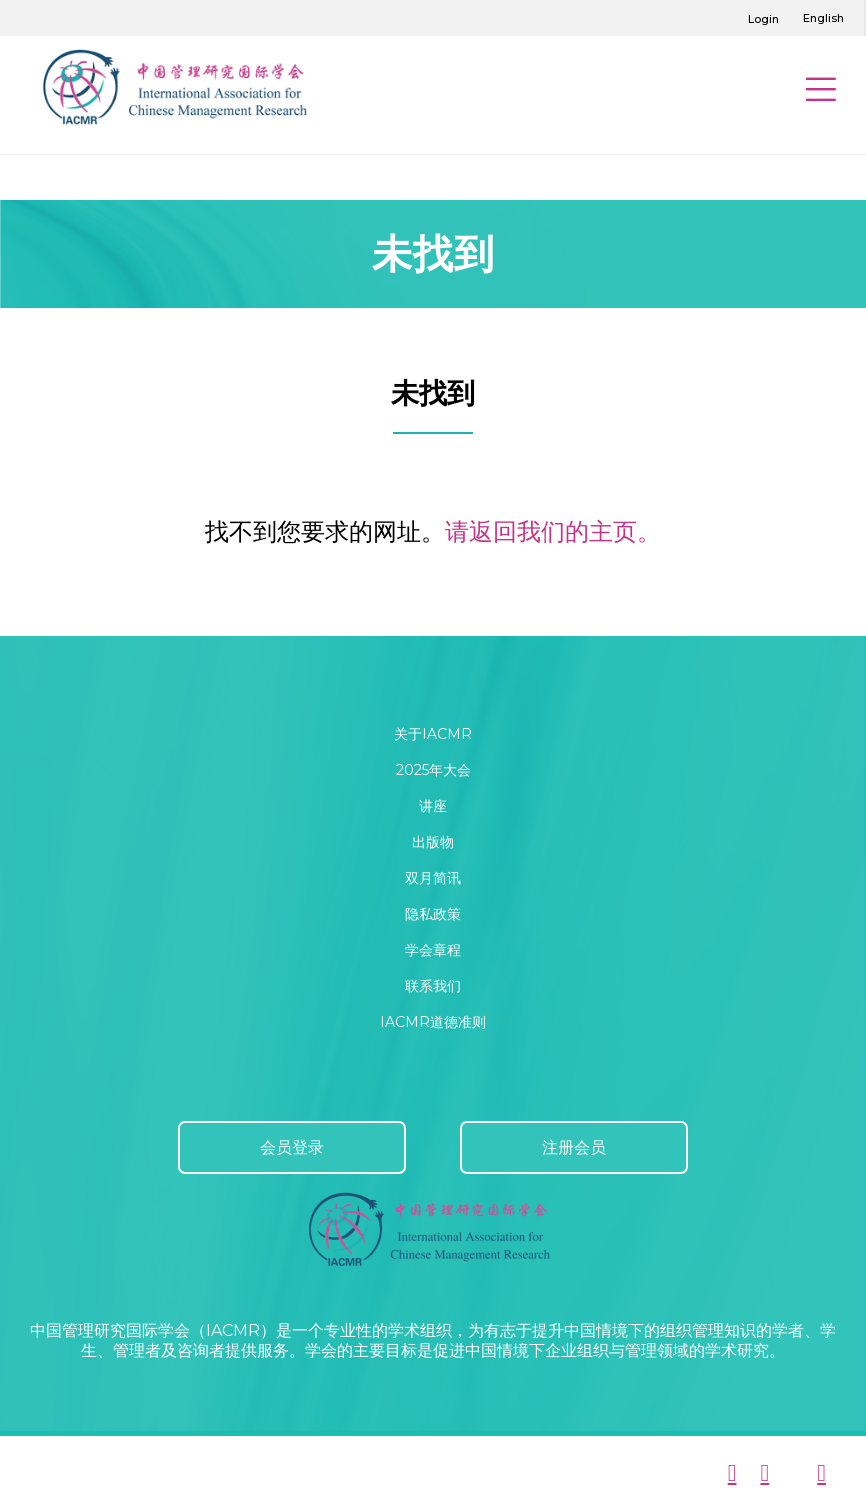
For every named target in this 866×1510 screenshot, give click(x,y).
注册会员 (574, 1147)
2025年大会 (433, 770)
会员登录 (292, 1147)
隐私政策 (433, 914)
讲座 (433, 806)
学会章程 (433, 950)
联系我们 (433, 986)
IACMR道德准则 (433, 1022)
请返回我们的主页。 (553, 531)
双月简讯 (433, 878)
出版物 (433, 842)
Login (763, 19)
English (823, 18)
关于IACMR (433, 734)
